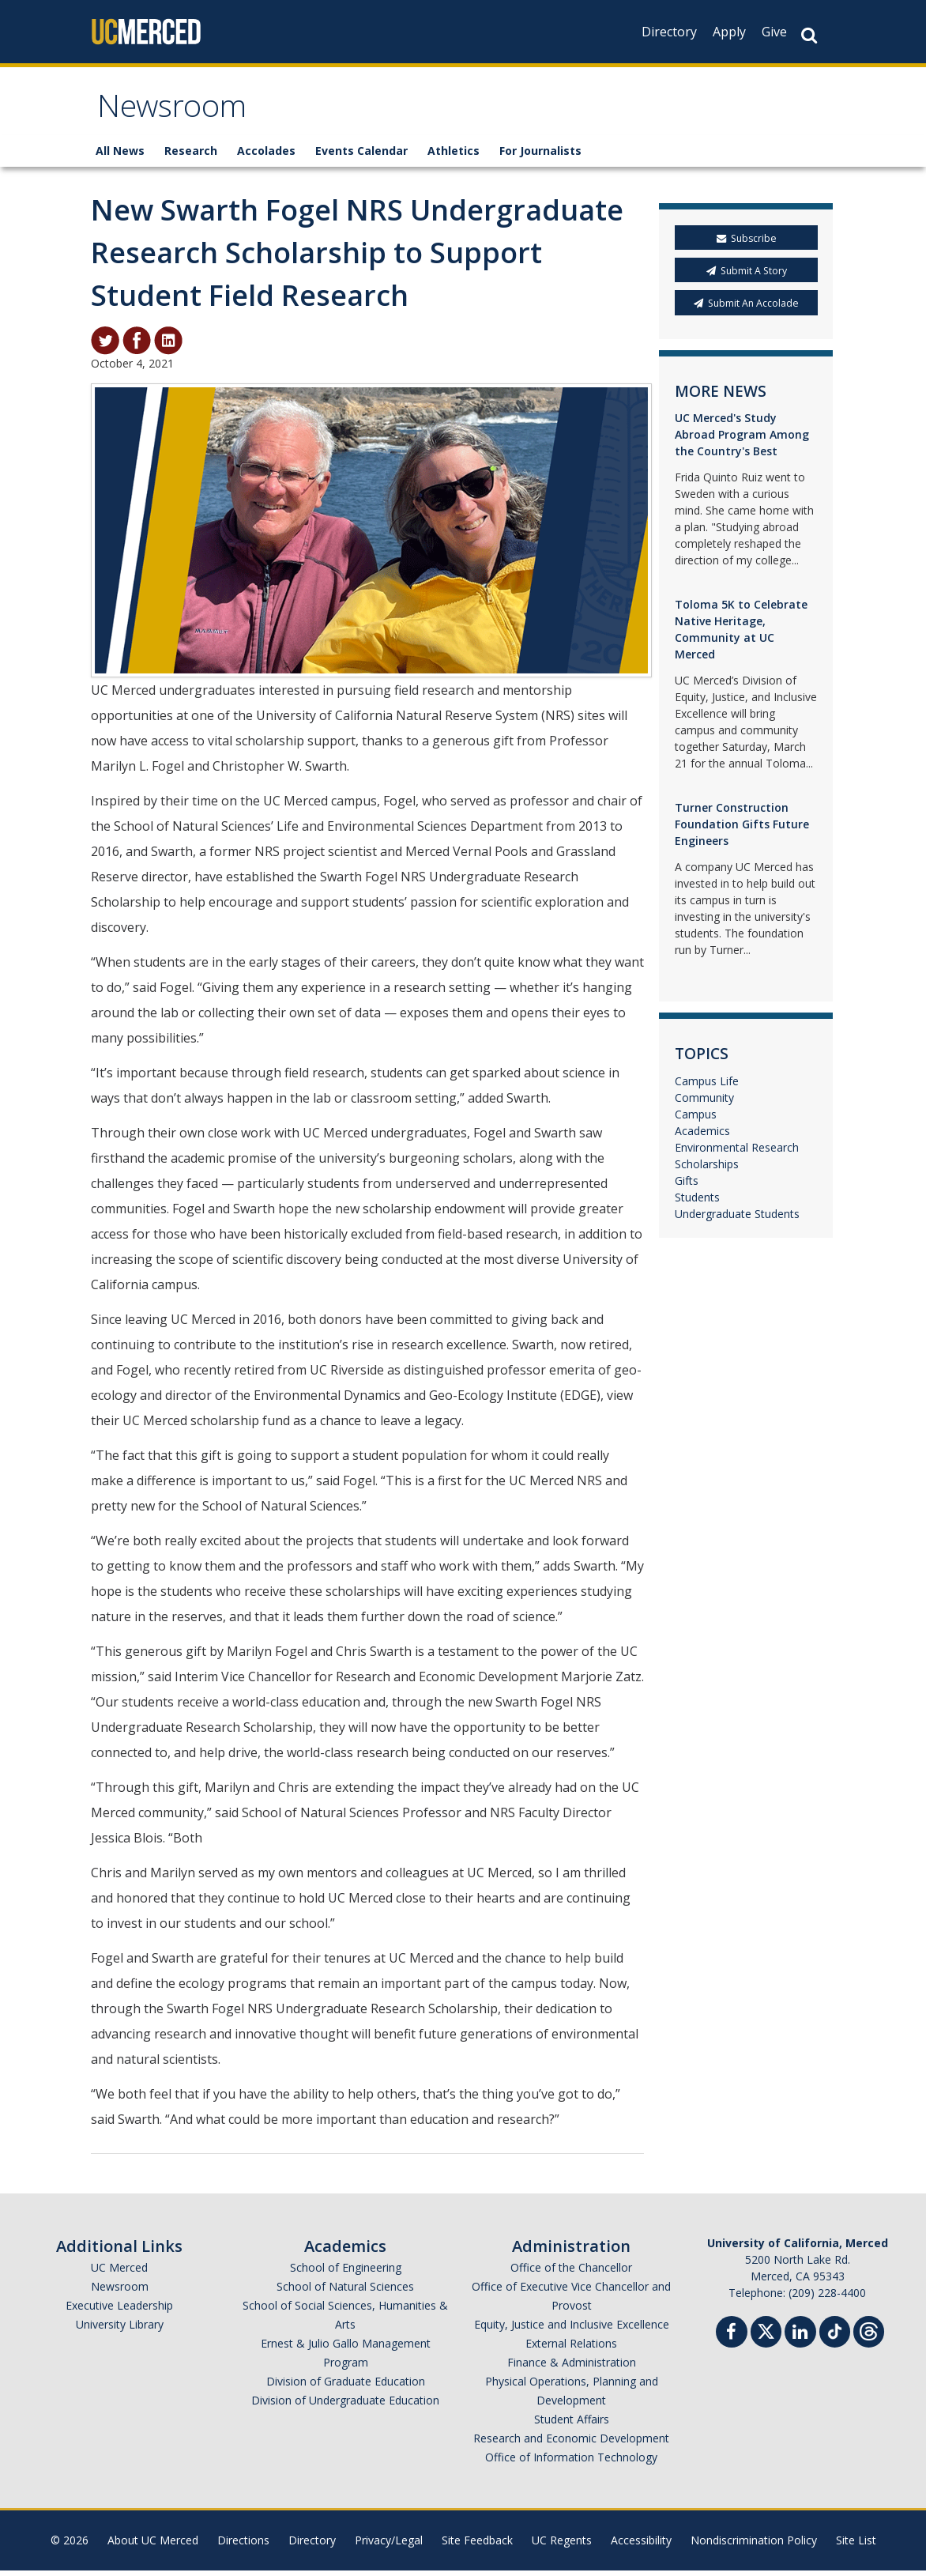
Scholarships (707, 1169)
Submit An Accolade (746, 308)
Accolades (266, 156)
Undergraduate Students (737, 1219)
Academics (702, 1136)
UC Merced (119, 2272)
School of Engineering (345, 2272)
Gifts (686, 1186)
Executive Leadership (119, 2310)
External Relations (571, 2348)
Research (190, 156)
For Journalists (540, 156)
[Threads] (869, 2335)
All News (120, 156)
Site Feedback (477, 2545)
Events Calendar (361, 156)
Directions (243, 2545)
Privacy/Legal (389, 2545)
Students (697, 1202)
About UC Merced (152, 2545)
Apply (729, 31)
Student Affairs (571, 2424)
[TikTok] (835, 2335)
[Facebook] (731, 2339)
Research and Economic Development (571, 2443)
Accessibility (641, 2545)
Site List (856, 2545)
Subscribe (747, 244)
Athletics (453, 156)
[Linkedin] (800, 2339)
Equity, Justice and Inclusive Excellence (571, 2329)
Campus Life (707, 1086)
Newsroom (178, 113)
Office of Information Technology (571, 2462)
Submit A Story (746, 276)
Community (704, 1103)
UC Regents (562, 2545)
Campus (696, 1119)
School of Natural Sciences (345, 2291)
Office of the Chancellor (571, 2272)
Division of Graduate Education (345, 2386)
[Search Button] (809, 35)
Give (774, 31)
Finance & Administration (571, 2367)
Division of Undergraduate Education (345, 2405)
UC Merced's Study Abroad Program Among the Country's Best (742, 440)
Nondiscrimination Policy (754, 2545)
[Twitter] (766, 2335)
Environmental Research (737, 1152)
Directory (669, 31)
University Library (120, 2329)
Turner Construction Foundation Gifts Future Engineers (742, 829)
